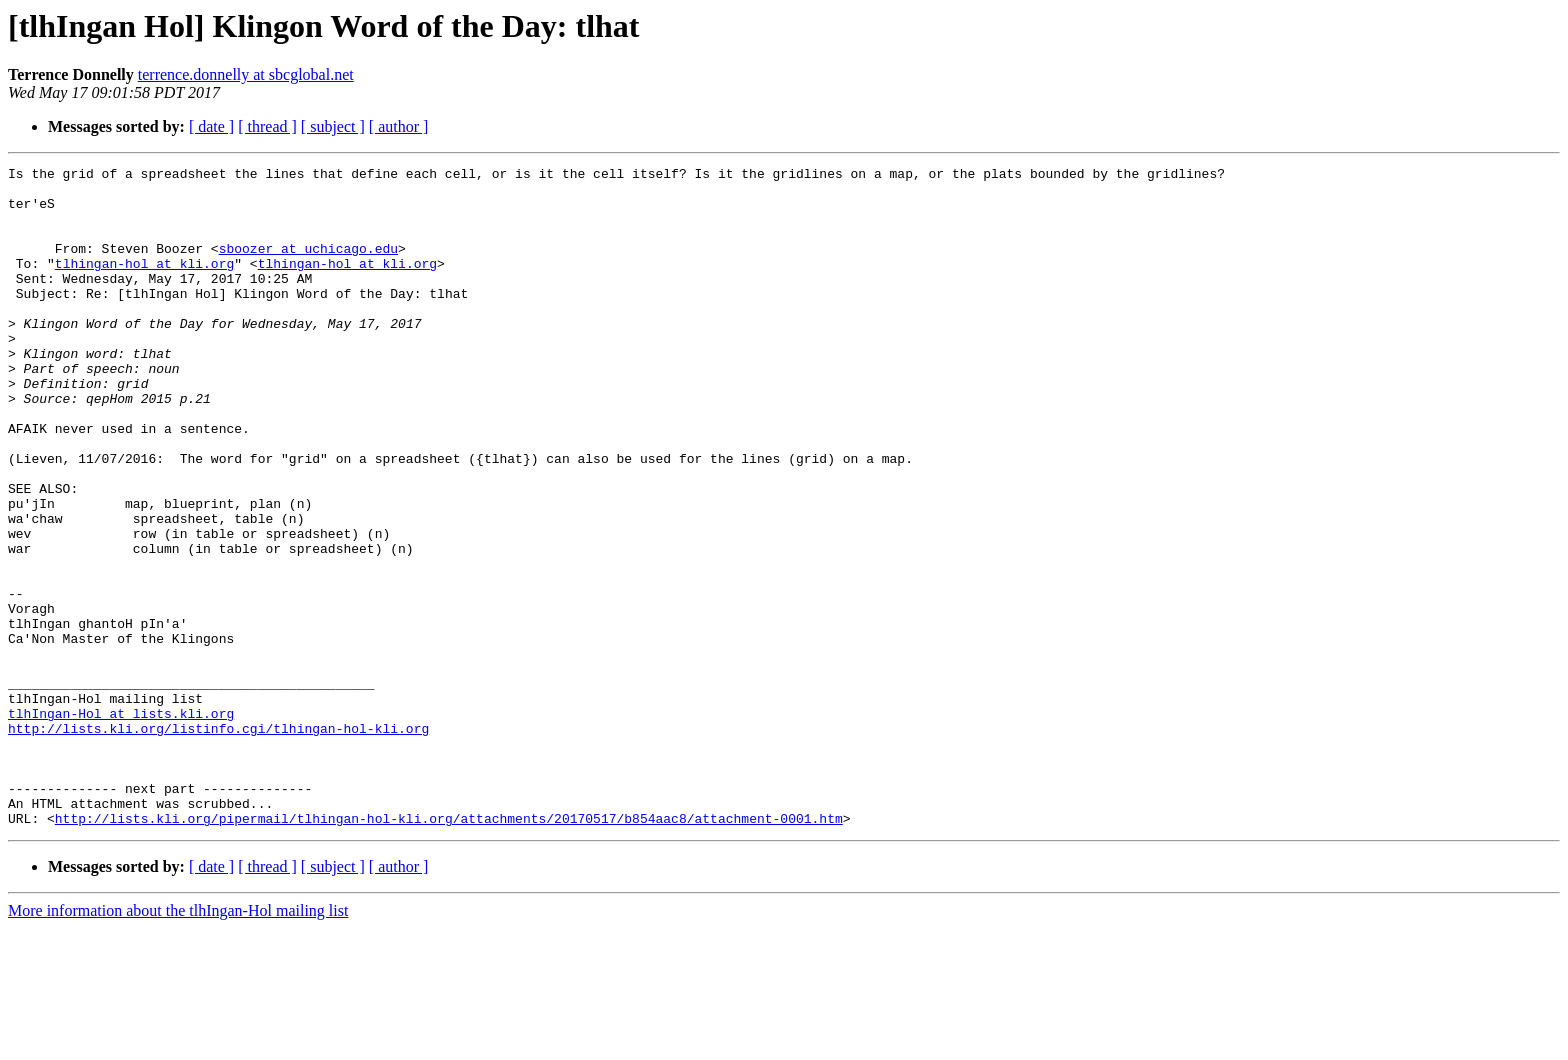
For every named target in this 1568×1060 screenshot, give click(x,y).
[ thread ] (267, 126)
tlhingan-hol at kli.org (144, 284)
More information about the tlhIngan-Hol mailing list (178, 1042)
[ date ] (211, 126)
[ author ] (399, 126)
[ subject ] (333, 126)
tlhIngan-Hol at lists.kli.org (121, 824)
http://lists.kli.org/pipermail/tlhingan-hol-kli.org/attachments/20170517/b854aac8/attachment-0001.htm (449, 950)
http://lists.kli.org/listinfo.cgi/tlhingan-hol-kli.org (218, 842)
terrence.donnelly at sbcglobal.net (246, 74)
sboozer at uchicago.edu (308, 266)
